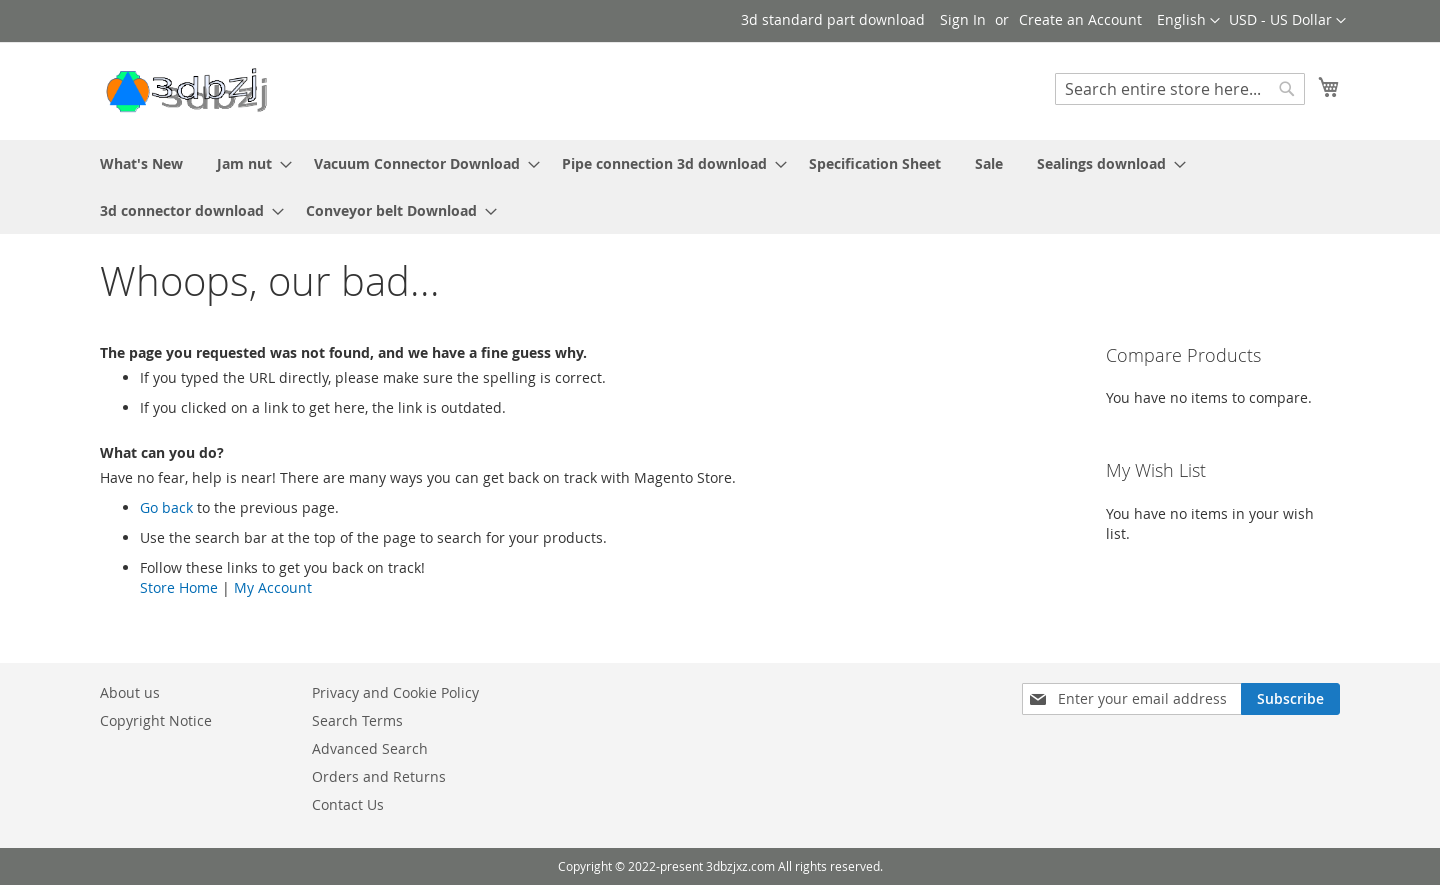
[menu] (720, 187)
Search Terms (357, 720)
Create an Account (1080, 19)
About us (130, 692)
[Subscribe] (1290, 699)
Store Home (179, 587)
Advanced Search (370, 748)
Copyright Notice (156, 720)
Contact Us (348, 804)
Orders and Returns (379, 776)
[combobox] (1180, 89)
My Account (273, 587)
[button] (1287, 21)
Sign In (963, 19)
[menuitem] (141, 163)
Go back (166, 507)
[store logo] (185, 90)
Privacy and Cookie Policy (395, 692)
